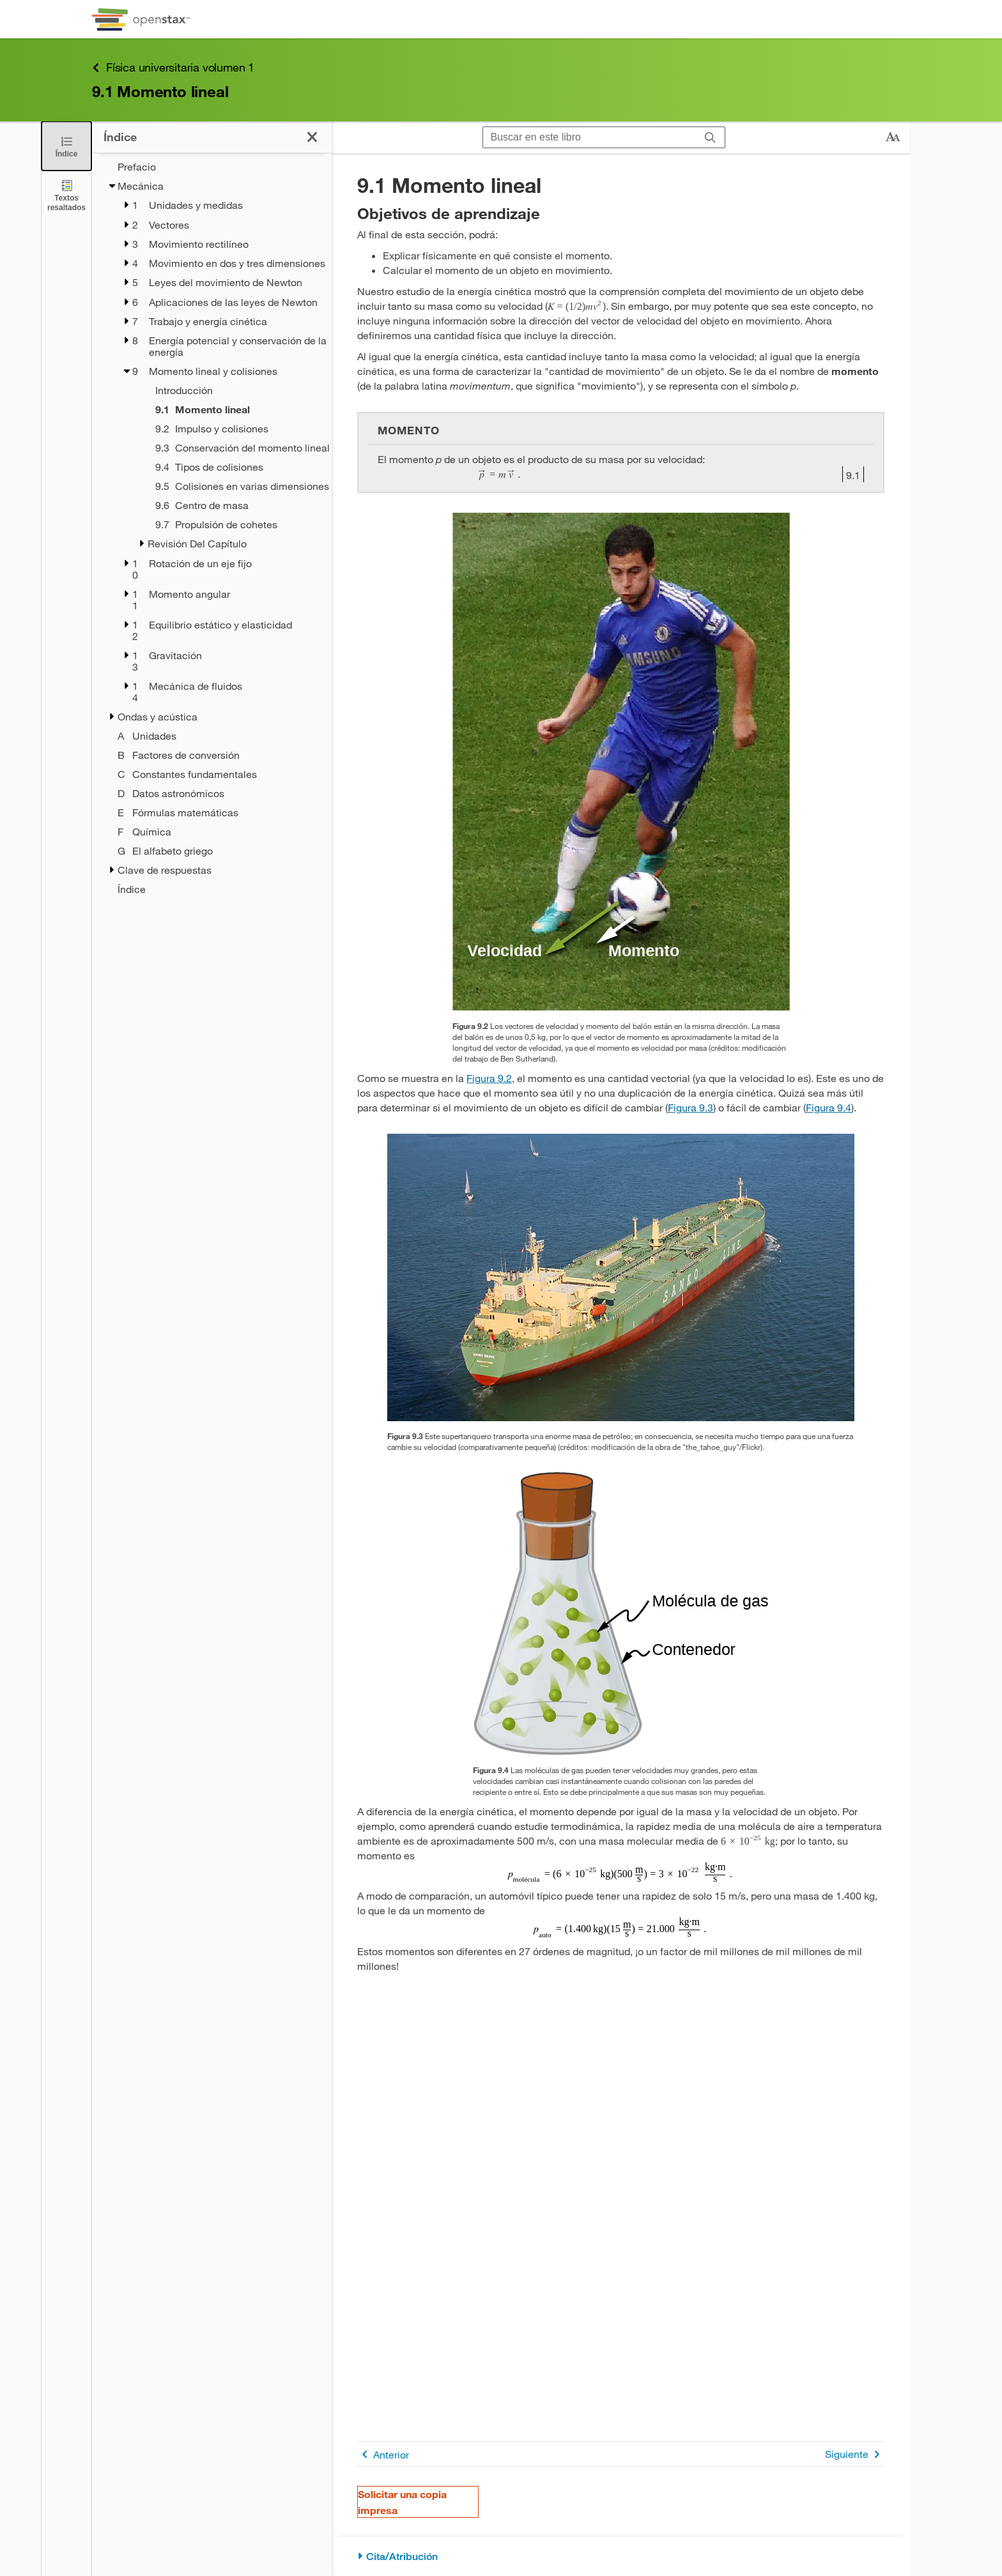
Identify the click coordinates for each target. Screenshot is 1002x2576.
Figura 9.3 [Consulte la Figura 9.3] (690, 1107)
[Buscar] (710, 138)
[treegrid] (212, 528)
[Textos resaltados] (66, 195)
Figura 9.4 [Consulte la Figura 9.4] (828, 1107)
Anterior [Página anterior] (383, 2454)
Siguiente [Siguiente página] (854, 2454)
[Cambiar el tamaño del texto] (892, 137)
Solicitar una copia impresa (402, 2502)
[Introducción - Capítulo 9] (227, 390)
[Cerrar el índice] (66, 146)
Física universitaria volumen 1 (173, 67)
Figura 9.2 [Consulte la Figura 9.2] (489, 1078)
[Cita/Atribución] (620, 2557)
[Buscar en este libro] (589, 137)
